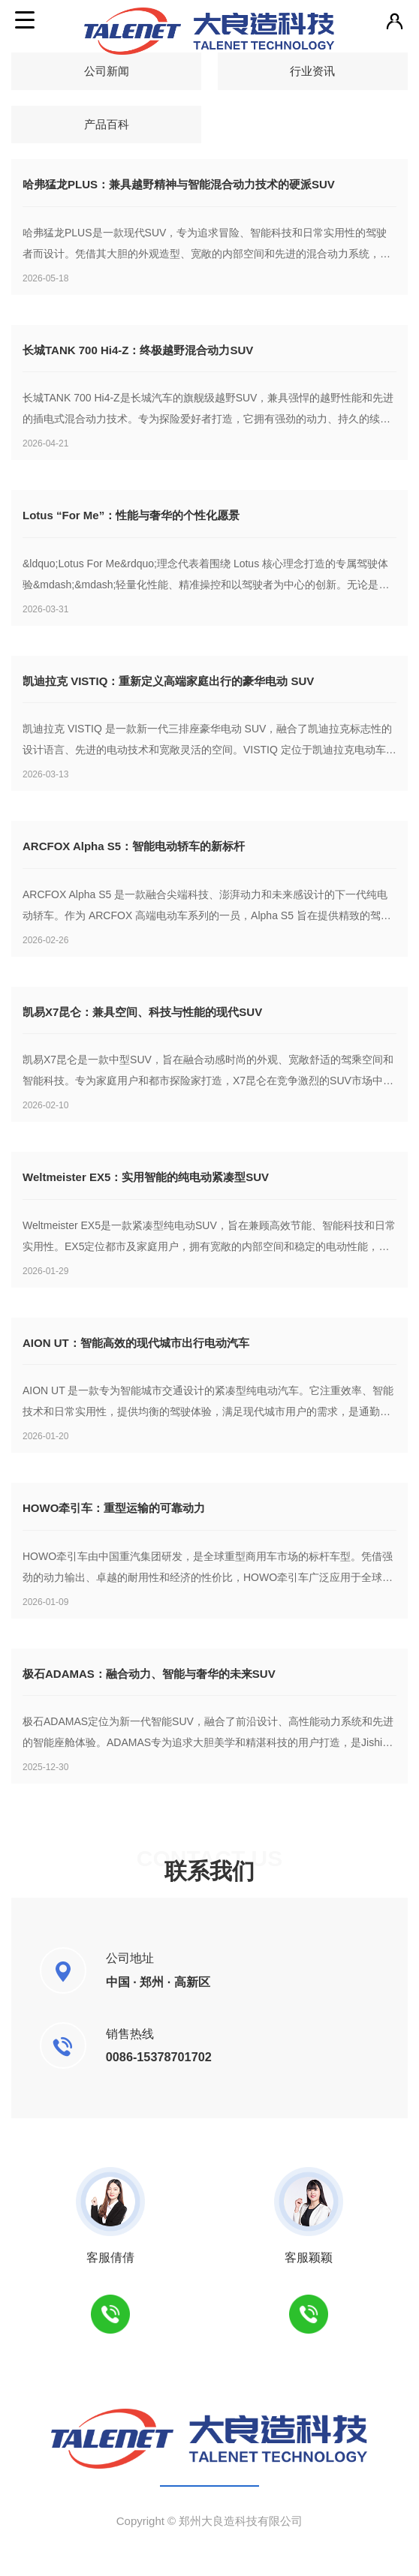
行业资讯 (312, 71)
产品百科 (106, 124)
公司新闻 (106, 71)
